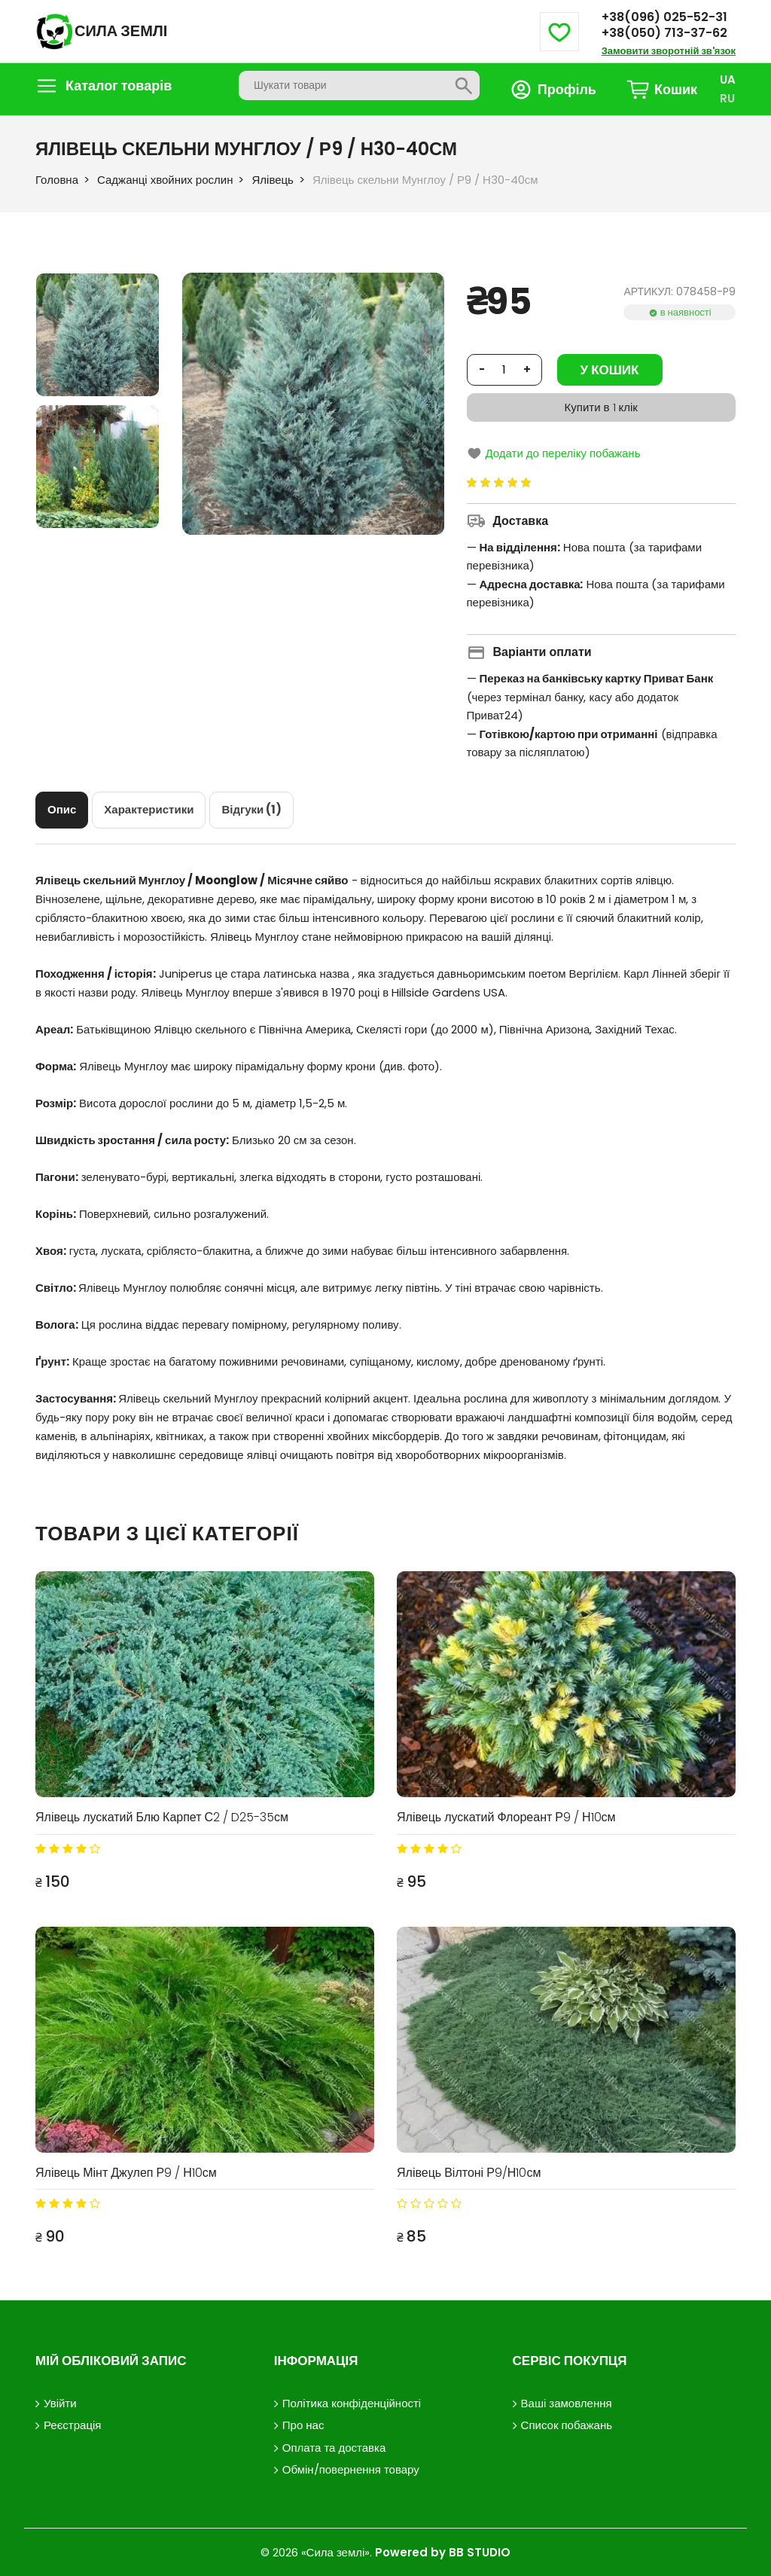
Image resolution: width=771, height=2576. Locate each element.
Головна (56, 180)
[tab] (61, 810)
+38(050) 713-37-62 (664, 32)
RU (727, 98)
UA (728, 79)
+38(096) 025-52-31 (664, 17)
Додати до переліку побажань (554, 453)
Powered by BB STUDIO (442, 2551)
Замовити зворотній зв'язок (669, 51)
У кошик (610, 370)
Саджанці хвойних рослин (165, 180)
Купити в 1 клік (601, 407)
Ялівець (272, 180)
